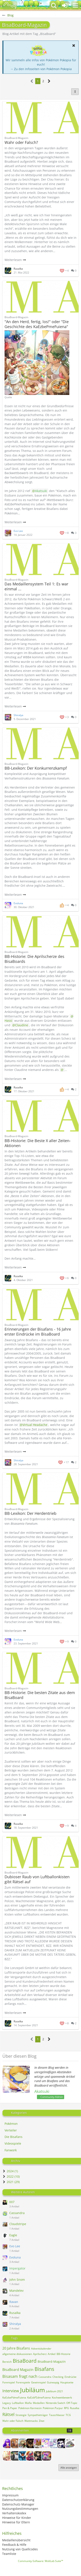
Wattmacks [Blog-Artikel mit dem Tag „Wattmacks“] (31, 2421)
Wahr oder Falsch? (21, 142)
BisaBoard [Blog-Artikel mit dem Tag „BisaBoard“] (25, 2360)
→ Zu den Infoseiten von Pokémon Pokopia (41, 69)
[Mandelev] (15, 2456)
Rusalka (15, 2313)
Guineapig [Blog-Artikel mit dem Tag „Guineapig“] (53, 2382)
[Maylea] (23, 2456)
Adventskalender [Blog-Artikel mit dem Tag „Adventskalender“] (41, 2348)
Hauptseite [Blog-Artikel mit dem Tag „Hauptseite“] (66, 2382)
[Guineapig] (62, 2443)
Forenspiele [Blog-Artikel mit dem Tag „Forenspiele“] (23, 2382)
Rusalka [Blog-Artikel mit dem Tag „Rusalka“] (74, 2408)
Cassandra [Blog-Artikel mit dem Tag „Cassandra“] (44, 2377)
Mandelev (16, 2290)
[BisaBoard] (9, 5)
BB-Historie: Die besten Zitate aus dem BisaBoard (40, 1695)
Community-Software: (40, 2561)
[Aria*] (7, 2443)
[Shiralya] (46, 2456)
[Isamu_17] (70, 2443)
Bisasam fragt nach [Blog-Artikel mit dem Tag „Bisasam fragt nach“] (19, 2376)
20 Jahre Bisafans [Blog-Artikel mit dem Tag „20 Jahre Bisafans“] (16, 2348)
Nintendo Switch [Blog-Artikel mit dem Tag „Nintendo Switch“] (55, 2403)
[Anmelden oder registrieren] (64, 5)
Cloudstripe (17, 2224)
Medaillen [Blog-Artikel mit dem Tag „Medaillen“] (39, 2403)
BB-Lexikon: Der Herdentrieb (30, 1513)
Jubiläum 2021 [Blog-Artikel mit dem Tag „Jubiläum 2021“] (54, 2391)
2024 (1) (10, 2171)
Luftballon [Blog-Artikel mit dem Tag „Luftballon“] (18, 2403)
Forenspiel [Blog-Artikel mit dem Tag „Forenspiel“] (8, 2382)
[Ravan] (38, 2456)
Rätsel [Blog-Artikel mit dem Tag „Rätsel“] (8, 2414)
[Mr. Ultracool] (31, 2456)
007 (11, 2202)
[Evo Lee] (38, 2443)
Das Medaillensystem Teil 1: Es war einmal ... (36, 586)
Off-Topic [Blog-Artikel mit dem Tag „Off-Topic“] (71, 2403)
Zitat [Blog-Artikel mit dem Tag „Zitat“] (41, 2421)
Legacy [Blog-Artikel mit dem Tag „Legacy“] (6, 2403)
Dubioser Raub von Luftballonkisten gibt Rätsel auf (37, 1879)
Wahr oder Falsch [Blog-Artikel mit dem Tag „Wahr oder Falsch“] (12, 2421)
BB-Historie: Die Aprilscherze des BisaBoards (34, 959)
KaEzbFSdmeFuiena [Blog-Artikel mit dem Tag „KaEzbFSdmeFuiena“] (39, 2397)
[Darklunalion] (31, 2443)
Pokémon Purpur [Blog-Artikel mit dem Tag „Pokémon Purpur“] (53, 2408)
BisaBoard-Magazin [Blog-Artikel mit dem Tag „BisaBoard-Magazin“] (52, 2361)
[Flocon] (54, 2443)
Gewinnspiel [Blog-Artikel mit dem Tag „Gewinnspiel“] (38, 2382)
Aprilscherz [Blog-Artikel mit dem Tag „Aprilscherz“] (40, 2354)
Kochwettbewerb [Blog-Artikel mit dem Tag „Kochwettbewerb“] (62, 2397)
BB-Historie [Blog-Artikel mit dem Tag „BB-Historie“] (63, 2354)
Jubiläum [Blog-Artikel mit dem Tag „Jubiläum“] (32, 2390)
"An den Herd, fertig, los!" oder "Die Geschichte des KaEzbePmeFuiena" (37, 324)
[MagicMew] (7, 2456)
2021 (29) (11, 2182)
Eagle (13, 2235)
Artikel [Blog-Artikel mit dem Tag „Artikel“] (52, 2354)
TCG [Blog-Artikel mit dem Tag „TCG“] (68, 2415)
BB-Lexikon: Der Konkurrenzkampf (36, 768)
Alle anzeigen (68, 2467)
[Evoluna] (46, 2443)
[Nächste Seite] (49, 81)
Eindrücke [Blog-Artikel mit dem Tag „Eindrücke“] (70, 2377)
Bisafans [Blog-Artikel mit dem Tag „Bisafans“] (44, 2368)
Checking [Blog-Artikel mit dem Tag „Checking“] (58, 2377)
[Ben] (15, 2443)
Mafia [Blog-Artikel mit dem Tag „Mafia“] (28, 2403)
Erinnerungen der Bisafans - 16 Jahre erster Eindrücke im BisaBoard (38, 1332)
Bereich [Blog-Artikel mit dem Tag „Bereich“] (7, 2362)
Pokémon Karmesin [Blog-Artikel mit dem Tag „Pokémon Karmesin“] (30, 2408)
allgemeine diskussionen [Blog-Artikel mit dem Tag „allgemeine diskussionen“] (17, 2354)
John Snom (17, 2279)
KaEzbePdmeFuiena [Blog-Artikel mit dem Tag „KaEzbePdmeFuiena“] (14, 2397)
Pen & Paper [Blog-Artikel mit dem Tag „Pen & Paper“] (9, 2408)
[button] (75, 5)
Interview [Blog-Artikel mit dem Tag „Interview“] (10, 2390)
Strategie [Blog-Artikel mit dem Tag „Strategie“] (21, 2415)
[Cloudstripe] (23, 2443)
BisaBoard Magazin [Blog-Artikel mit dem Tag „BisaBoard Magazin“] (17, 2369)
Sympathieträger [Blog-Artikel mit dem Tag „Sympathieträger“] (38, 2415)
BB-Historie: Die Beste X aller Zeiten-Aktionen (38, 1143)
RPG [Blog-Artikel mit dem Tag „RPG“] (66, 2408)
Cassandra (17, 2213)
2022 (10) (11, 2176)
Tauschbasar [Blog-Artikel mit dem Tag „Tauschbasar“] (57, 2415)
